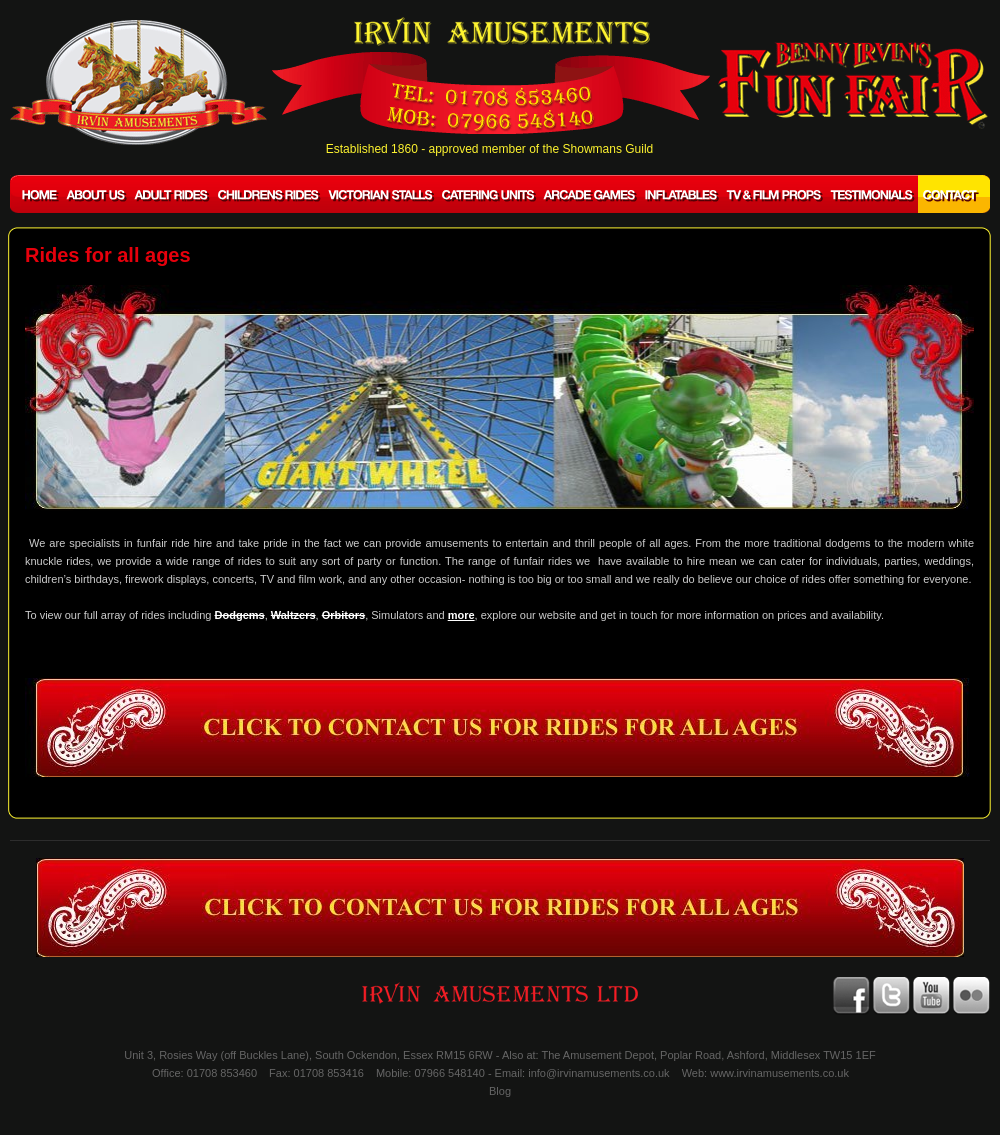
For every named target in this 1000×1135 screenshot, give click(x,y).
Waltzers (293, 615)
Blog (500, 1091)
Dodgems (240, 615)
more (461, 615)
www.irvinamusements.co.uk (779, 1073)
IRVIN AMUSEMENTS (138, 82)
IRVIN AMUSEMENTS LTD (500, 993)
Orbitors (343, 615)
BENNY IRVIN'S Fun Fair (853, 85)
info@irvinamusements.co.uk (598, 1073)
